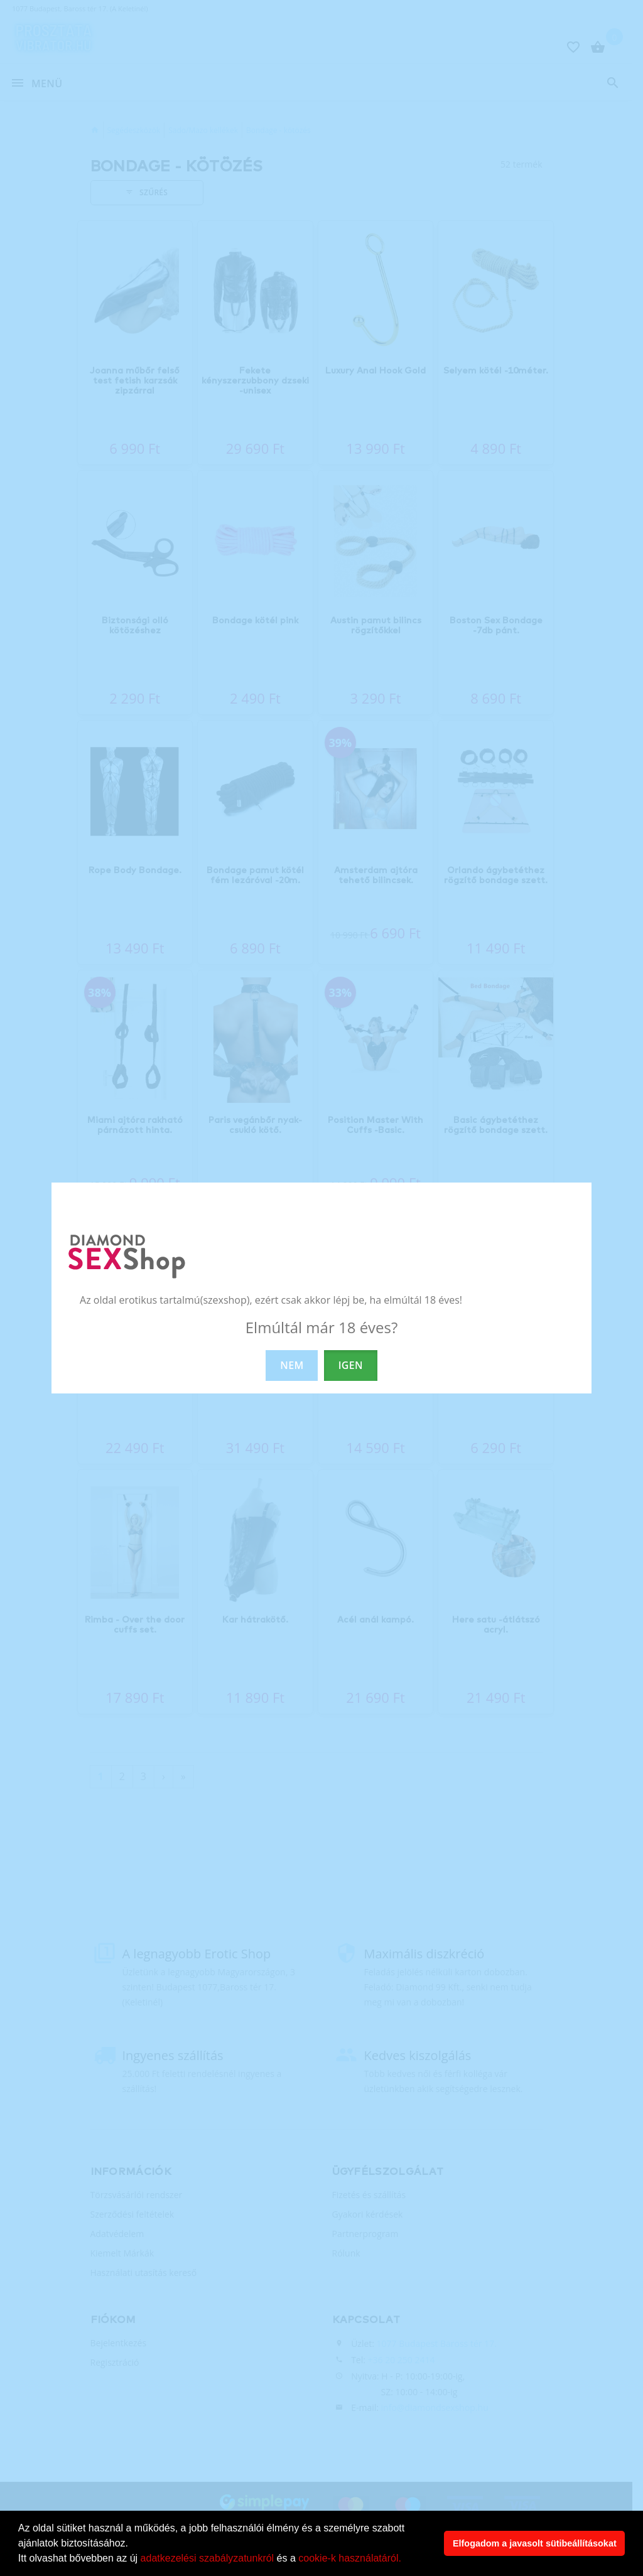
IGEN (350, 1365)
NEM (291, 1365)
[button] (406, 2560)
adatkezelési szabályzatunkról (207, 2558)
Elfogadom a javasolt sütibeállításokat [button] (535, 2543)
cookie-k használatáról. (349, 2558)
